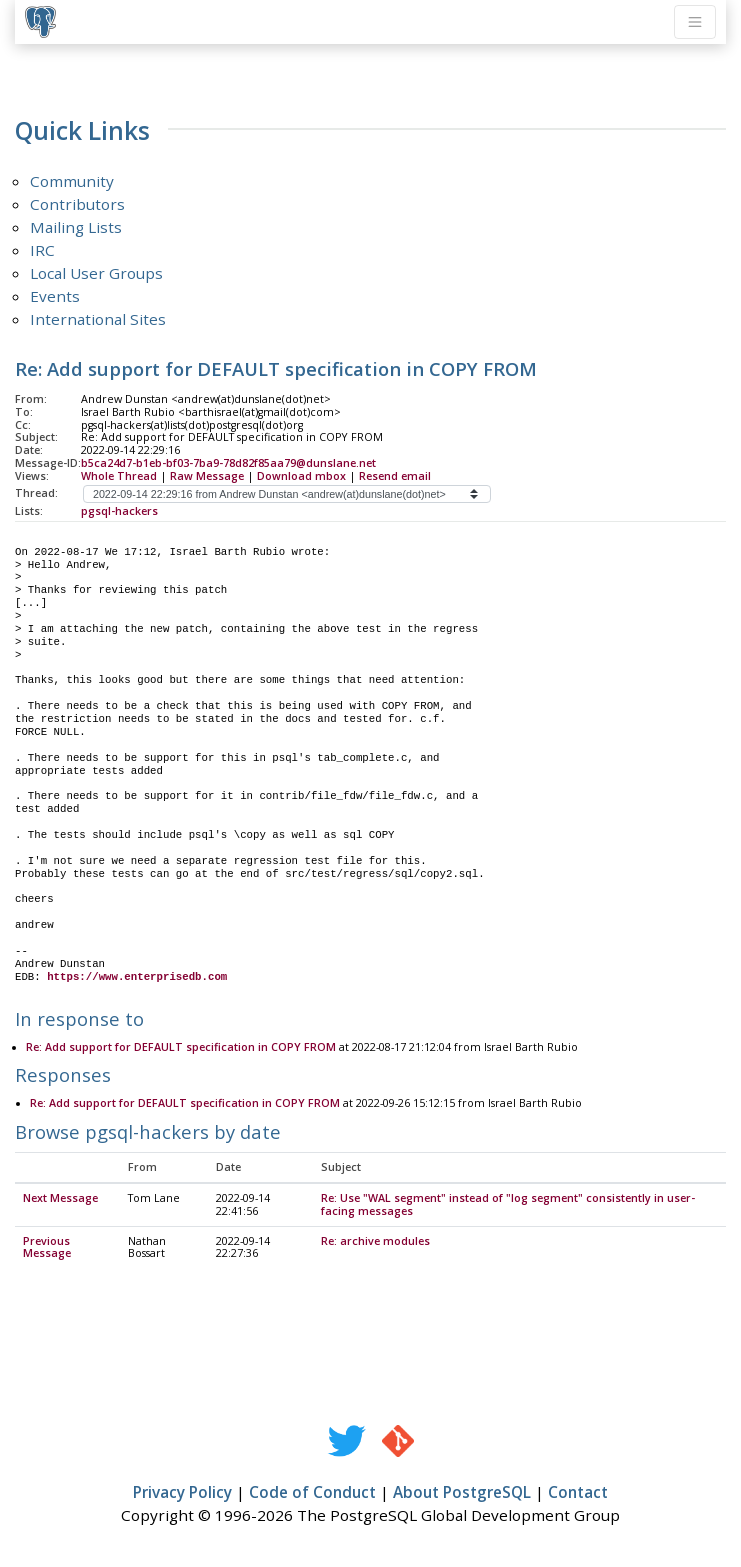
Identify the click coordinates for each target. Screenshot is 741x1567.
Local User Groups (96, 273)
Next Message (60, 1199)
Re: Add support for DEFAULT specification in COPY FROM (181, 1048)
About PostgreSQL (462, 1493)
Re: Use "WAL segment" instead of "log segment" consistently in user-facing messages (508, 1205)
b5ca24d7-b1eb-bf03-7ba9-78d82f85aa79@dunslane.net (228, 463)
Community (72, 181)
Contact (578, 1493)
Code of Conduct (312, 1493)
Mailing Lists (76, 227)
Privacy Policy (182, 1493)
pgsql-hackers (119, 511)
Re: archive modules (375, 1242)
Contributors (77, 204)
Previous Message (47, 1248)
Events (55, 296)
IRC (42, 250)
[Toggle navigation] (695, 22)
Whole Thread (119, 476)
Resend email (395, 476)
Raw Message (207, 476)
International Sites (98, 319)
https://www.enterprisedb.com (137, 977)
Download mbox (301, 476)
